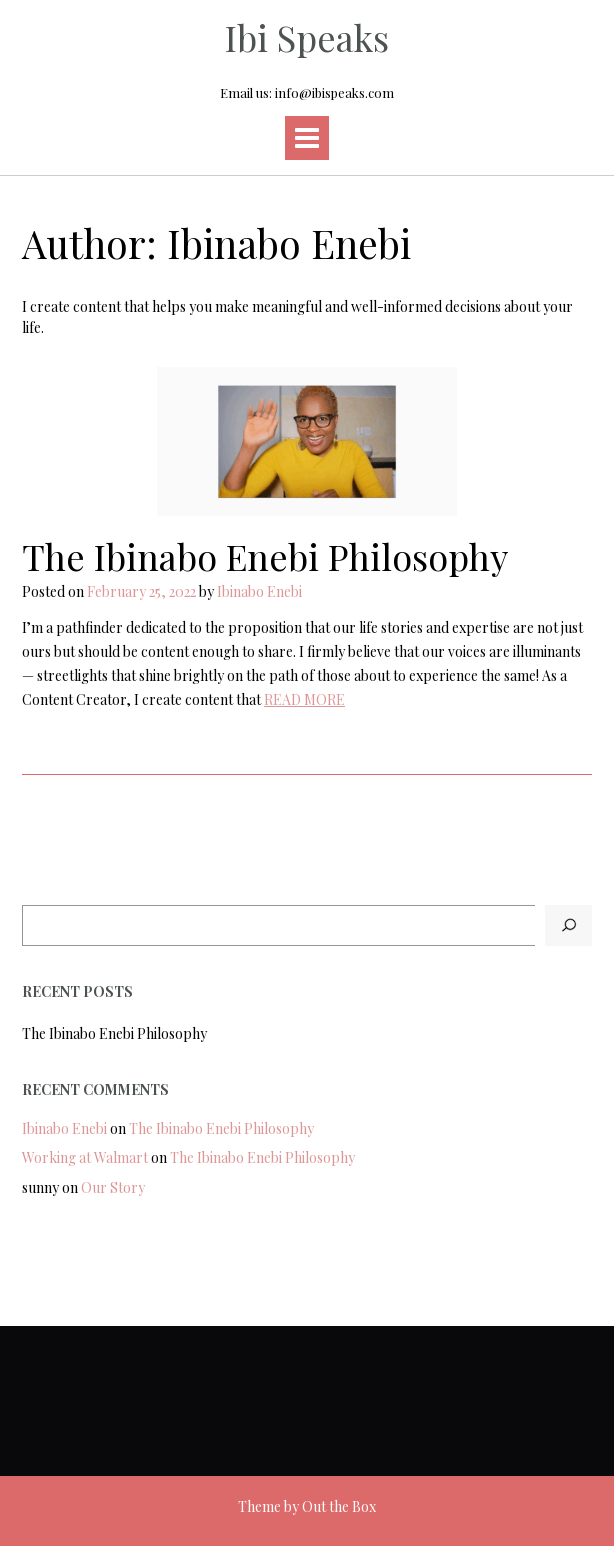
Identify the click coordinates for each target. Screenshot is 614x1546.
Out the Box (339, 1506)
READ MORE (304, 699)
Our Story (113, 1187)
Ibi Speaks (307, 37)
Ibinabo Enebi (259, 591)
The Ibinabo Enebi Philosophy (265, 556)
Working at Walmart (85, 1157)
